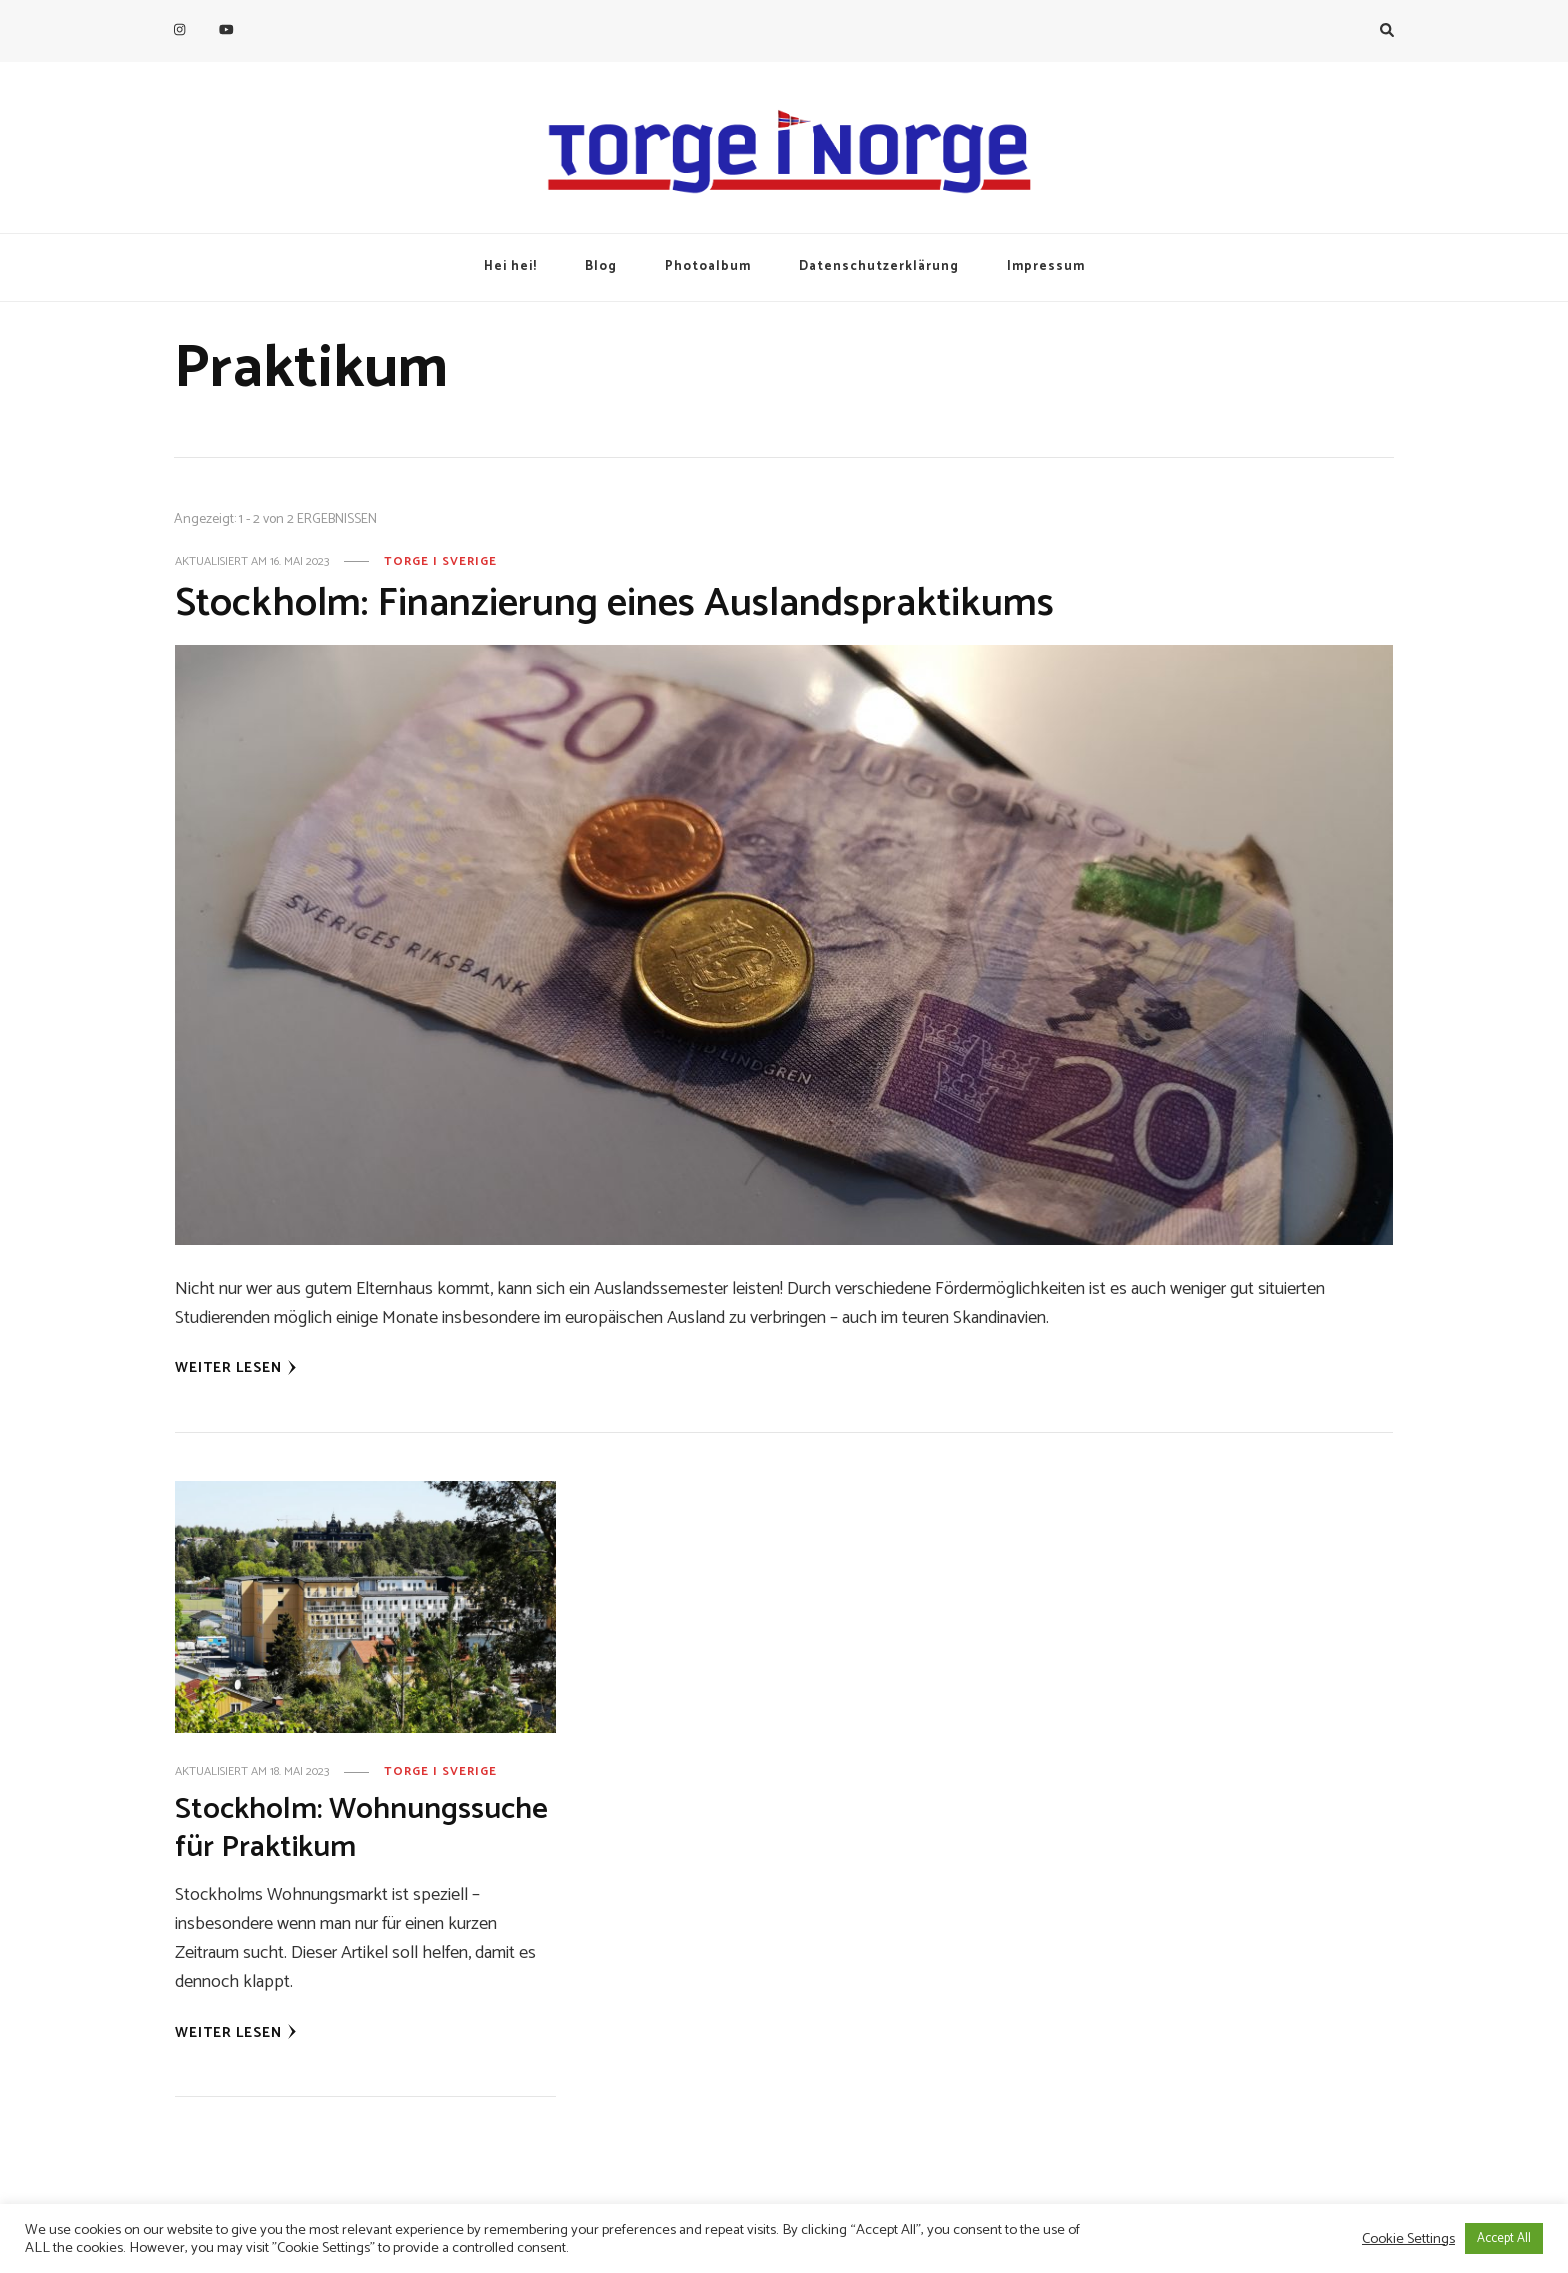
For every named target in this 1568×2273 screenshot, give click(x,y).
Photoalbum (708, 266)
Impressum (1046, 266)
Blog (601, 266)
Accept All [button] (1504, 2238)
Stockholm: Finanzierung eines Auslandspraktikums (614, 604)
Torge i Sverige (440, 562)
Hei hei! (510, 266)
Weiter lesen (236, 1368)
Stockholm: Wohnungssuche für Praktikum (361, 1828)
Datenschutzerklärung (879, 266)
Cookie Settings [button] (1408, 2239)
